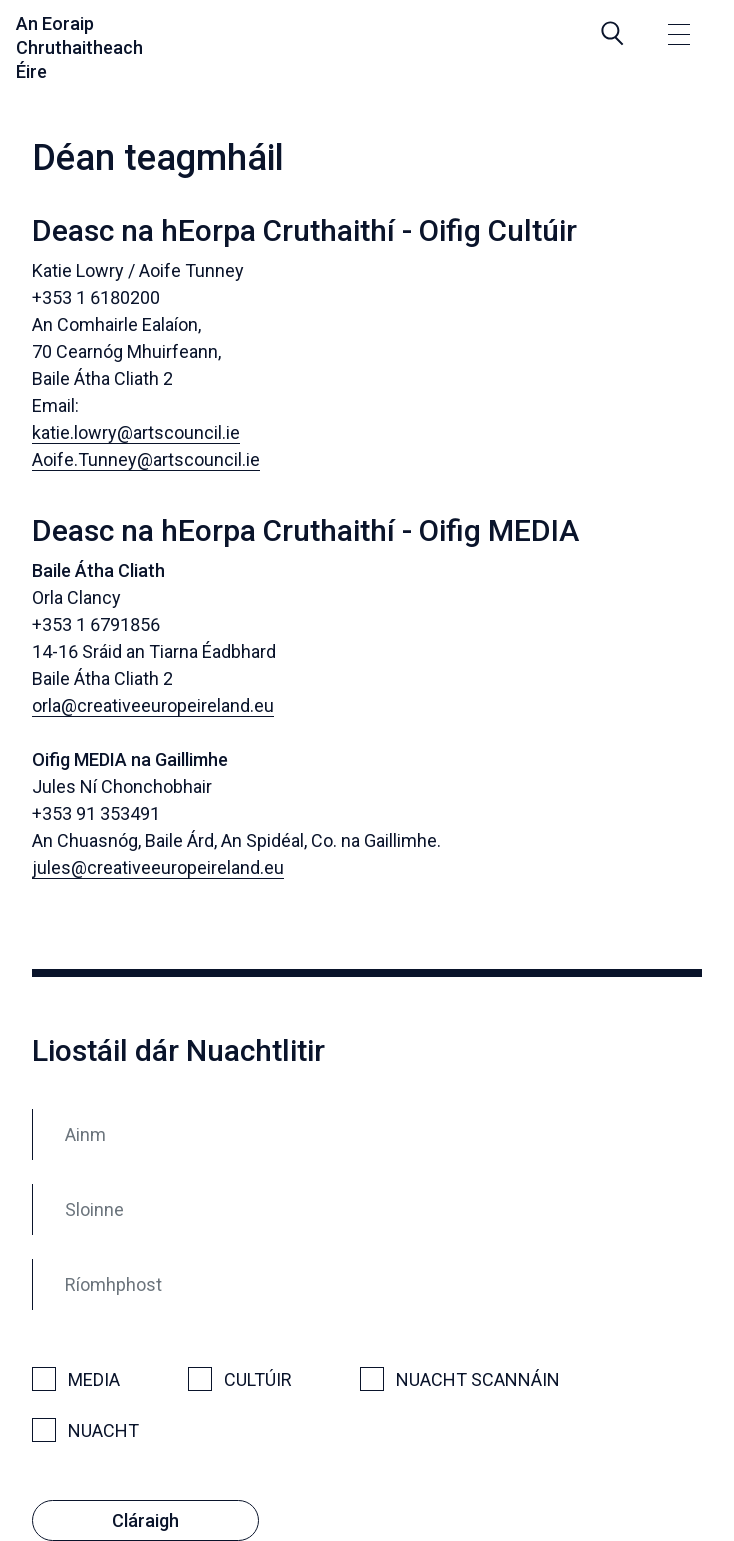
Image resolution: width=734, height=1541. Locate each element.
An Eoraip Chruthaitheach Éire (79, 47)
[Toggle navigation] (679, 36)
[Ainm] (367, 1134)
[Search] (612, 32)
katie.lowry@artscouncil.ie (136, 432)
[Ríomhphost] (367, 1284)
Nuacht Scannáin (478, 1379)
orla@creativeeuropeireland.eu (153, 705)
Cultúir (258, 1379)
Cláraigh (145, 1520)
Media (94, 1379)
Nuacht (103, 1430)
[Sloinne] (367, 1209)
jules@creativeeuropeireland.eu (158, 867)
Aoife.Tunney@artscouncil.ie (146, 459)
